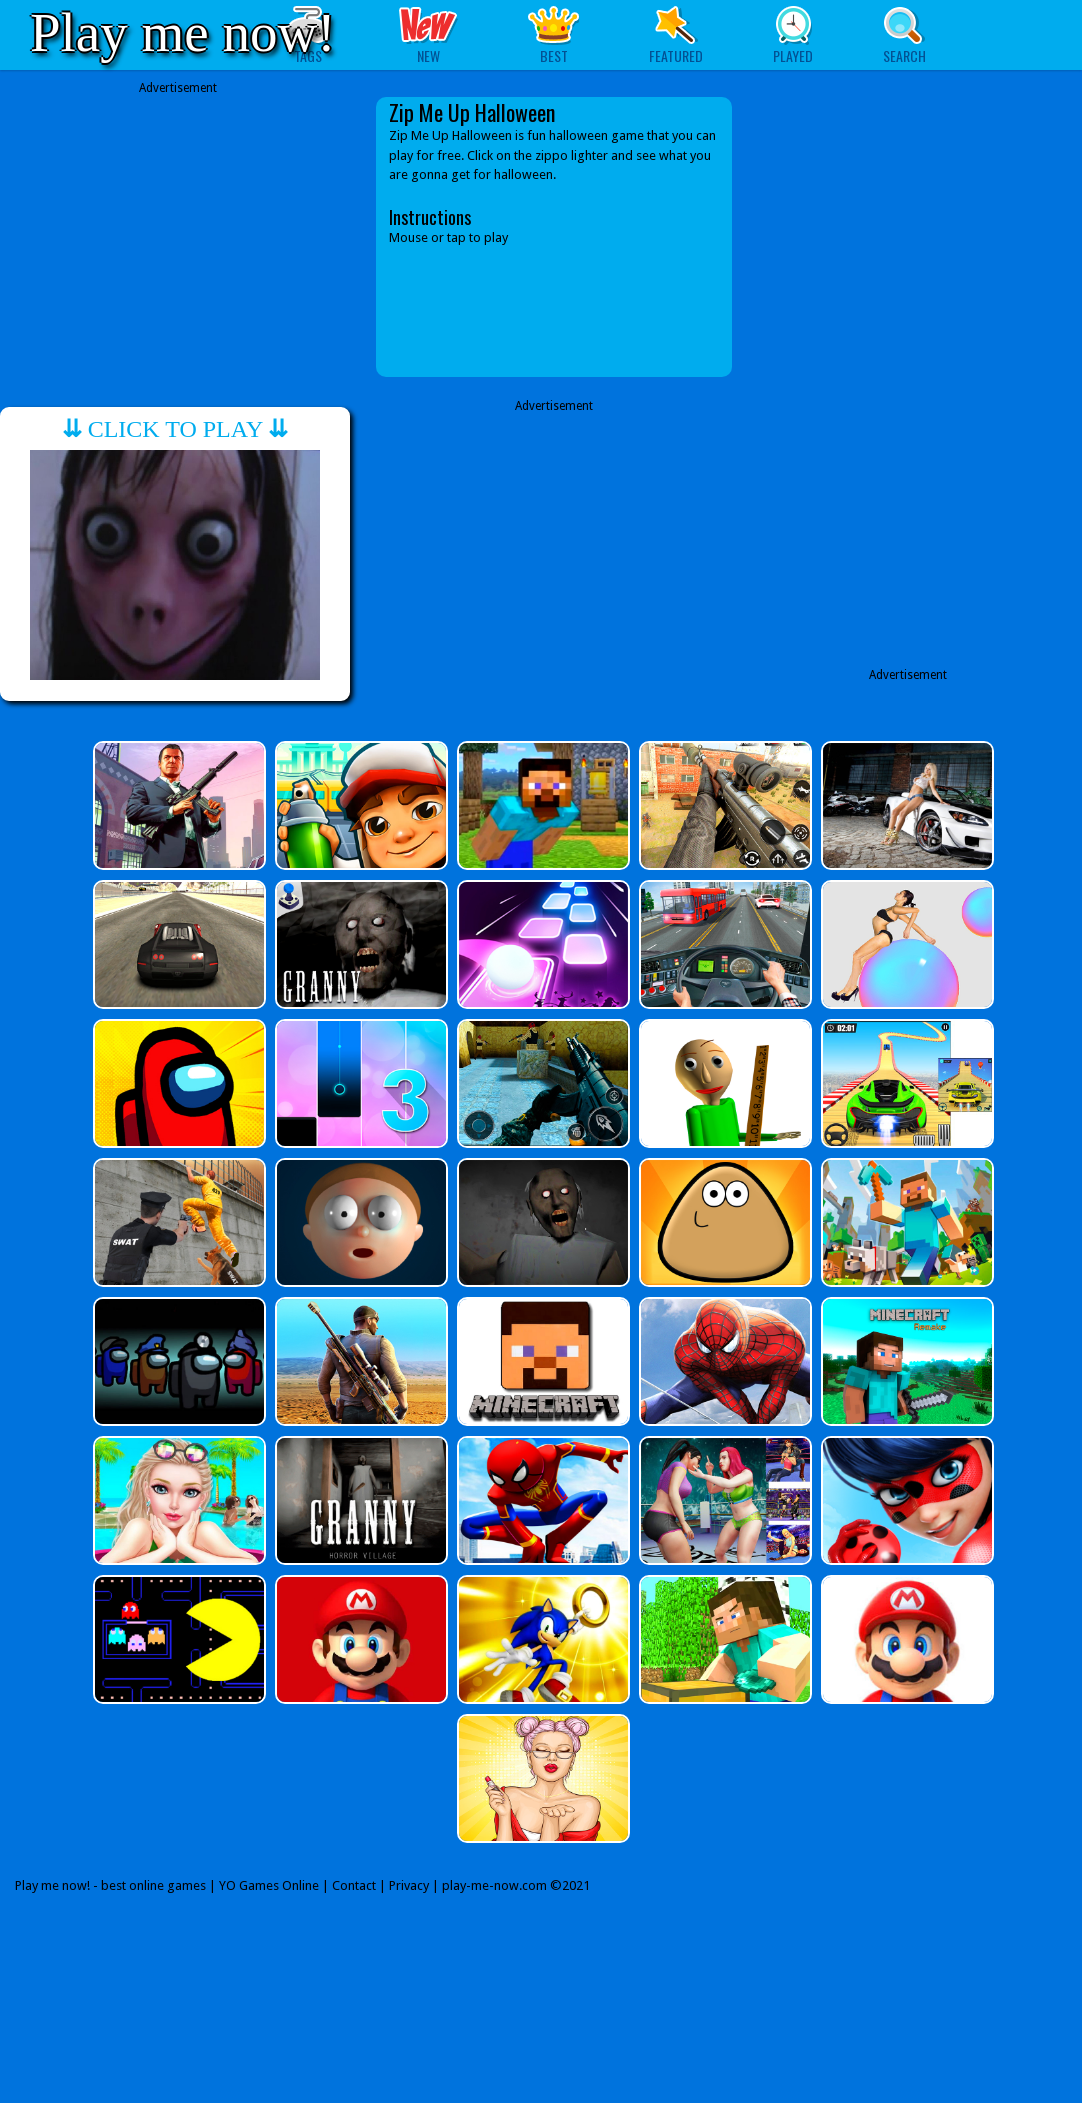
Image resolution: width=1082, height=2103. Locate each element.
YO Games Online (269, 1885)
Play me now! (183, 32)
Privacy (409, 1885)
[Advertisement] (178, 237)
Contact (354, 1885)
